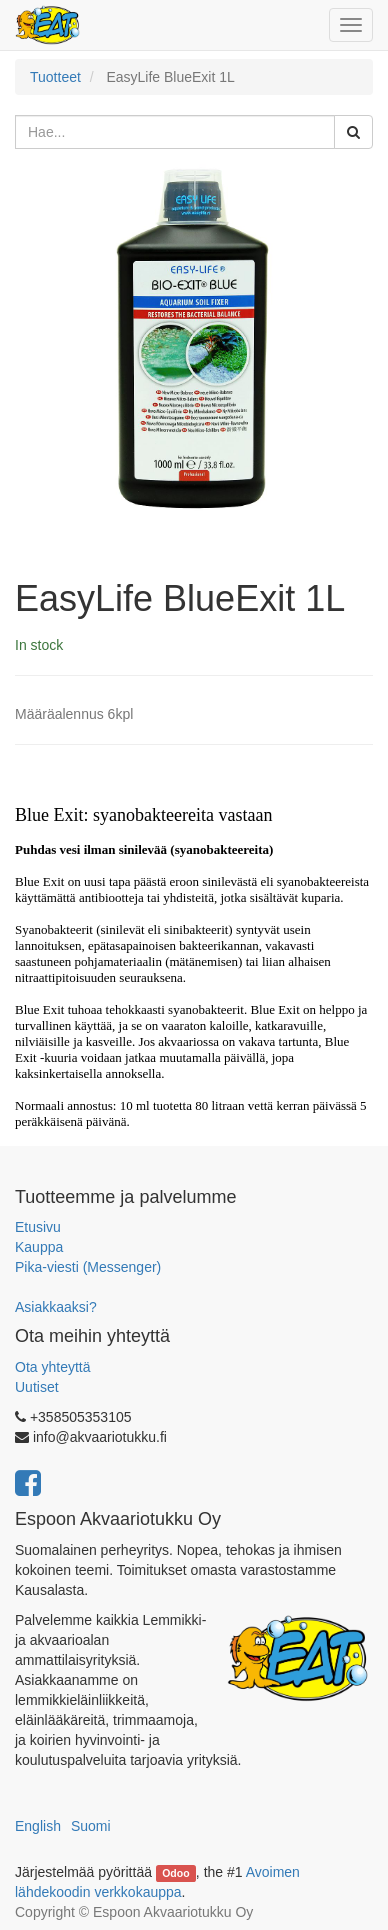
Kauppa (39, 1247)
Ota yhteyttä (52, 1367)
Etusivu (38, 1227)
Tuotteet (55, 77)
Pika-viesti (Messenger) (88, 1267)
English (38, 1826)
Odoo (175, 1873)
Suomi (91, 1826)
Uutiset (37, 1387)
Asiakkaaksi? (56, 1307)
